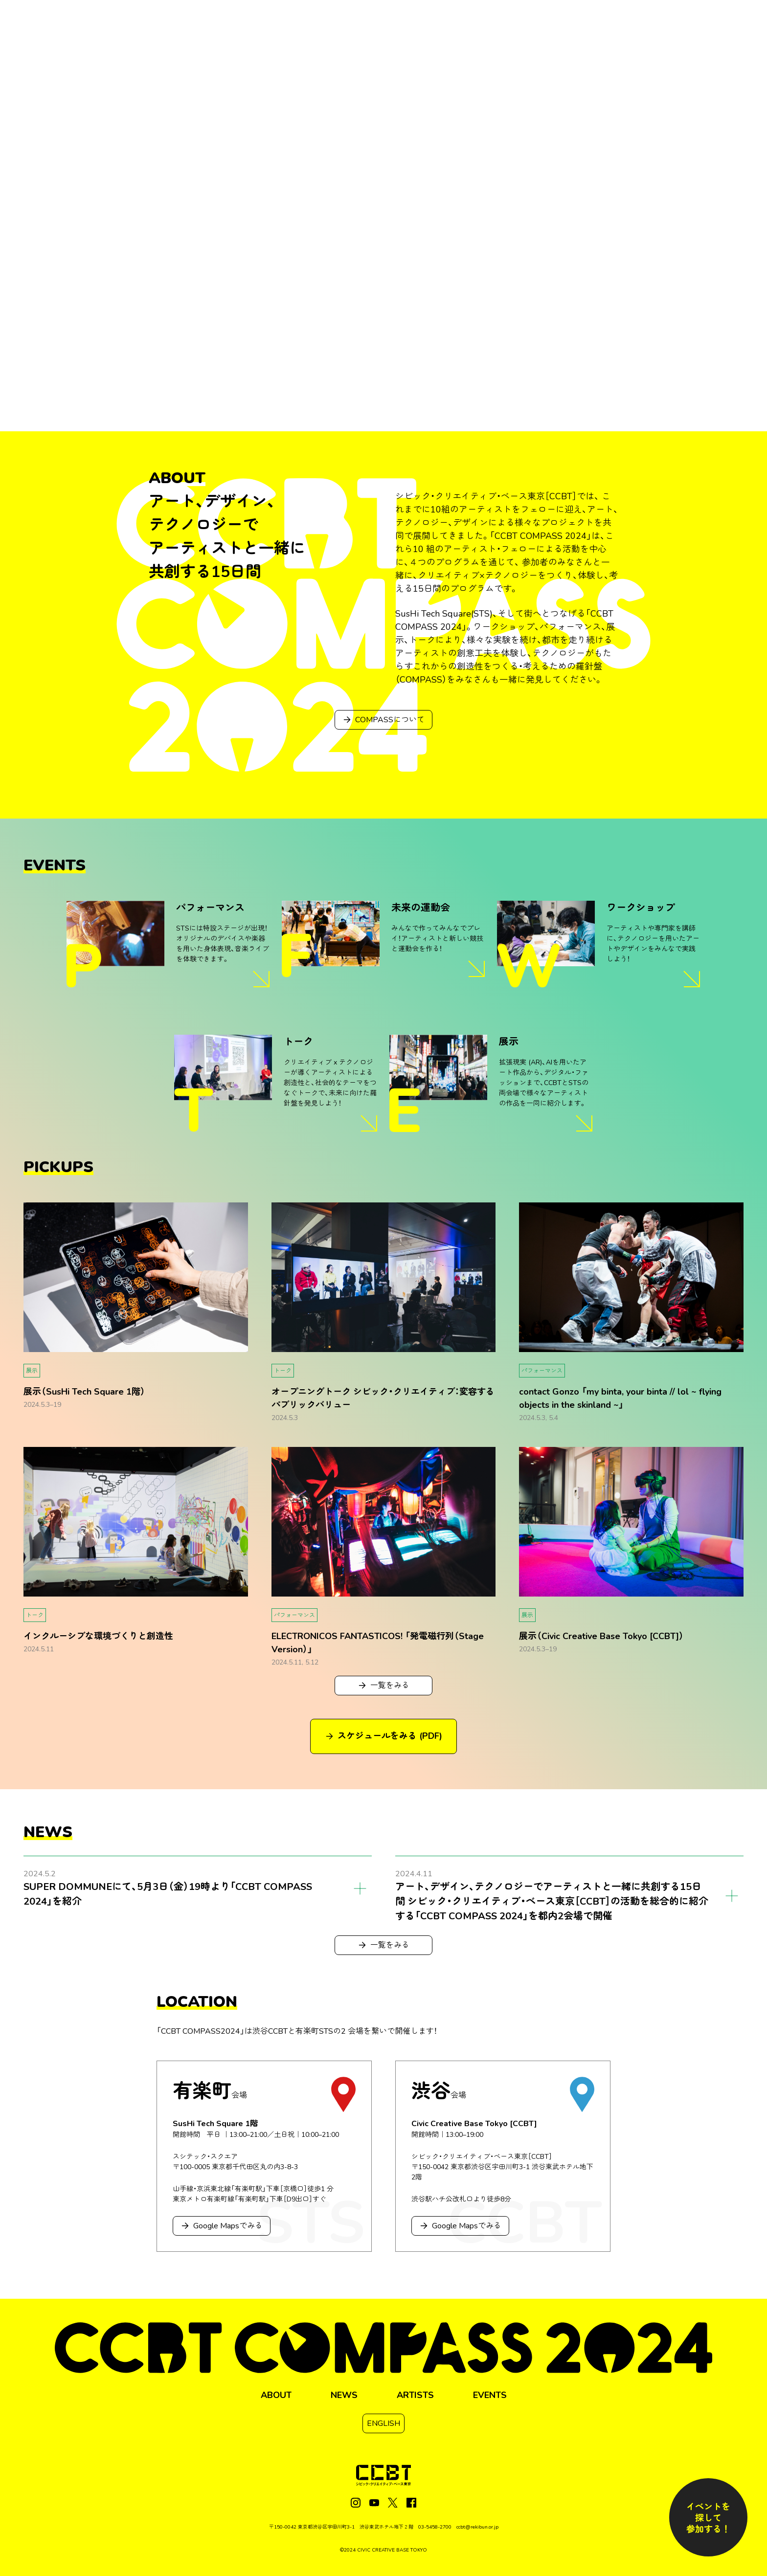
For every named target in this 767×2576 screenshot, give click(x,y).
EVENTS (490, 2395)
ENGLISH (383, 2423)
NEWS (344, 2395)
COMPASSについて (384, 719)
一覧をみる (383, 1685)
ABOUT (276, 2395)
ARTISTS (415, 2395)
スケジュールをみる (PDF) (383, 1736)
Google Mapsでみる (222, 2226)
